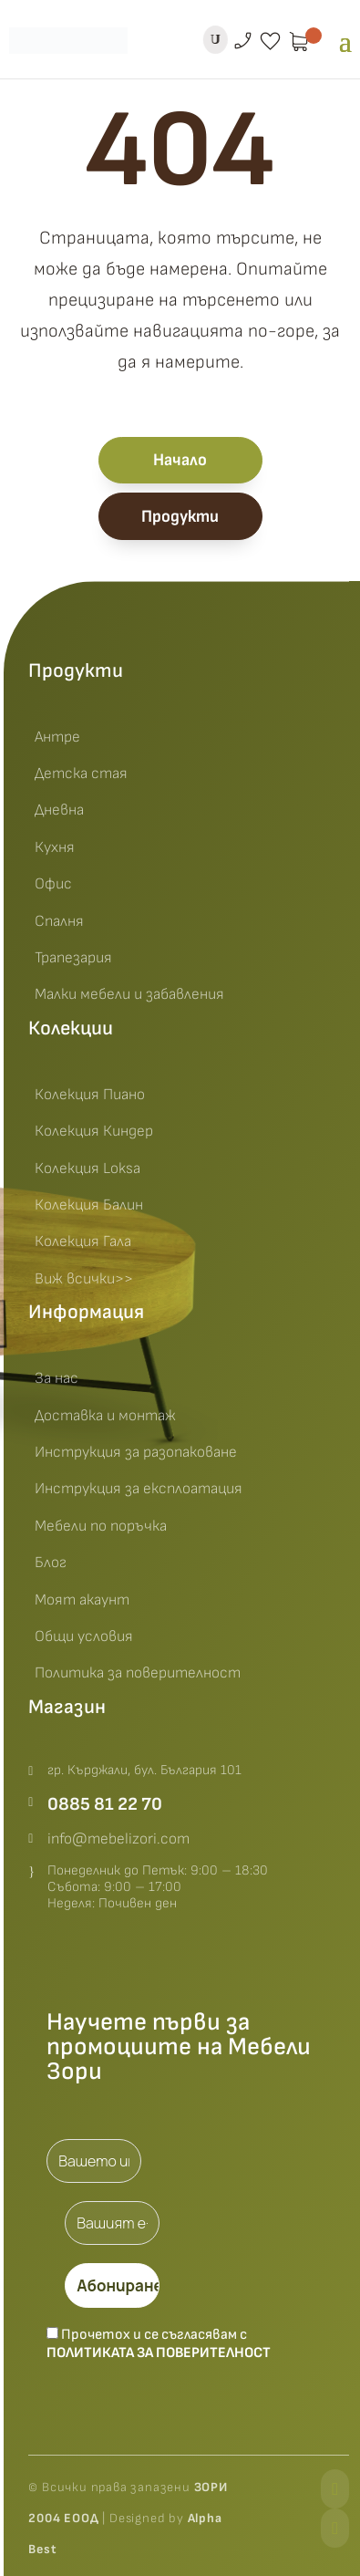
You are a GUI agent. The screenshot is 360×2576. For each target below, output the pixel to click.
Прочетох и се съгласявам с (158, 2344)
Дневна (59, 810)
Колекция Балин (89, 1205)
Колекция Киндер (94, 1131)
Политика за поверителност (138, 1673)
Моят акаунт (82, 1600)
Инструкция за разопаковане (136, 1452)
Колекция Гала (83, 1241)
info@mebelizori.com (118, 1839)
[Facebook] (335, 2488)
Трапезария (73, 958)
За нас (56, 1378)
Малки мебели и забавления (129, 994)
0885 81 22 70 (104, 1804)
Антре (57, 737)
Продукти (180, 516)
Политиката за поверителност (158, 2353)
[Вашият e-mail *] (112, 2223)
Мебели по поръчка (101, 1526)
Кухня (55, 847)
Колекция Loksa (87, 1168)
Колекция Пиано (90, 1094)
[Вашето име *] (93, 2161)
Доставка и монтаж (105, 1416)
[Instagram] (335, 2528)
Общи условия (84, 1636)
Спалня (59, 921)
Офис (53, 884)
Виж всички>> (84, 1279)
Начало (180, 460)
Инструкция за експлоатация (138, 1489)
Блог (51, 1562)
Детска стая (81, 773)
